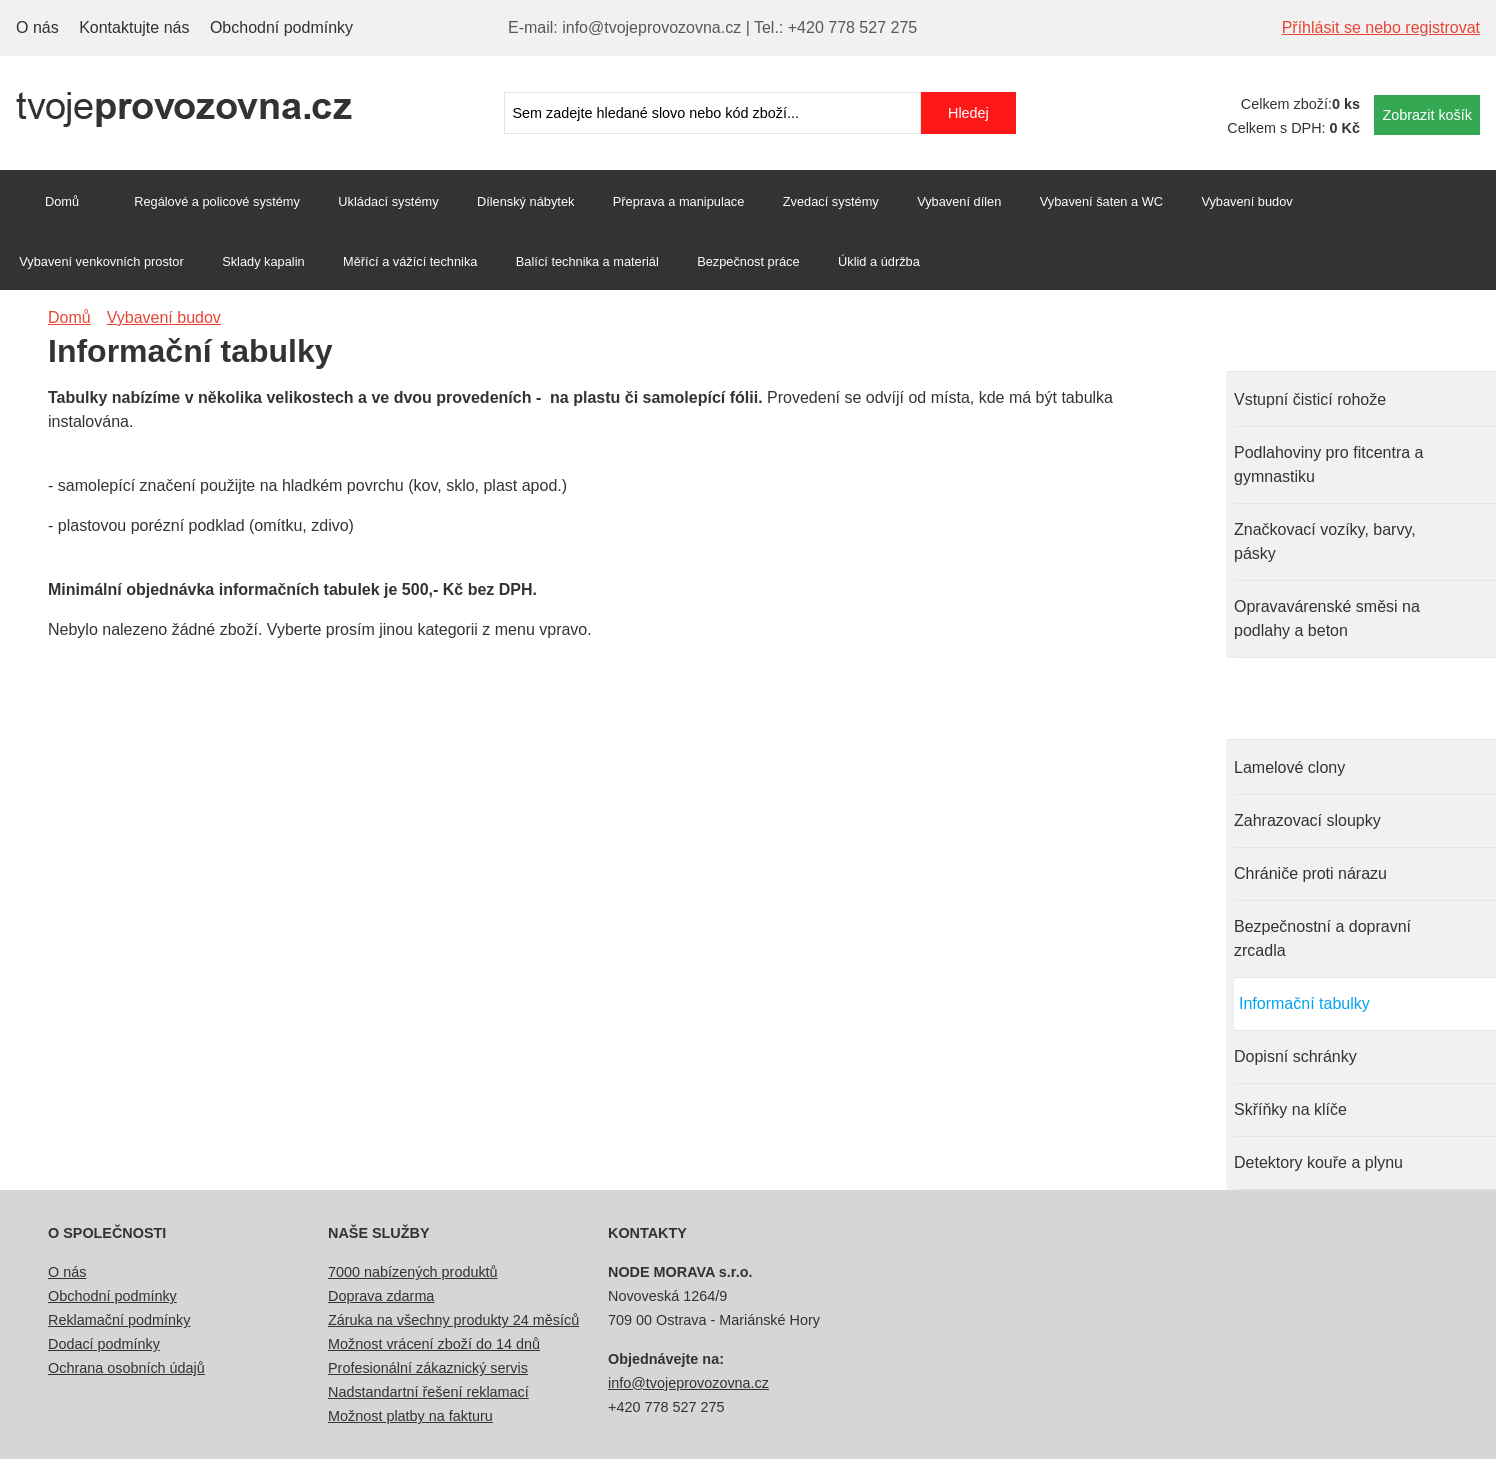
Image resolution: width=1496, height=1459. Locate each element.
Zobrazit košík (1427, 115)
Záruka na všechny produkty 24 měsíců (453, 1320)
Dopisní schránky (1295, 1056)
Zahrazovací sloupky (1307, 820)
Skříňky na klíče (1290, 1109)
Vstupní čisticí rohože (1310, 399)
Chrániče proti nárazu (1310, 873)
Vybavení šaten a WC (1101, 201)
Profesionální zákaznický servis (428, 1368)
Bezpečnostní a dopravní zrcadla (1322, 938)
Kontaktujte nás (134, 27)
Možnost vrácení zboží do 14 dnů (434, 1344)
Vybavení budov (1246, 201)
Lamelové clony (1289, 767)
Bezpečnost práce (748, 261)
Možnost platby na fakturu (410, 1416)
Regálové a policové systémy (217, 201)
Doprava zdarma (381, 1296)
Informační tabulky (1304, 1003)
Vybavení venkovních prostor (101, 261)
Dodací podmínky (104, 1344)
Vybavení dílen (959, 201)
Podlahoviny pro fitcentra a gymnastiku (1328, 464)
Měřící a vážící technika (410, 261)
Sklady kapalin (263, 261)
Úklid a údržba (879, 261)
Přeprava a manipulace (679, 201)
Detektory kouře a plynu (1318, 1162)
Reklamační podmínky (119, 1320)
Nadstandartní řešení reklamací (428, 1392)
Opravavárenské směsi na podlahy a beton (1327, 618)
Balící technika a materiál (587, 261)
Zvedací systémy (831, 201)
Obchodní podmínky (281, 27)
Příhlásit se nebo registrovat (1381, 27)
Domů (62, 201)
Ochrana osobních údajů (126, 1368)
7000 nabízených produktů (413, 1272)
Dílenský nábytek (525, 201)
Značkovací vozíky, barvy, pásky (1325, 541)
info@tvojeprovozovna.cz (688, 1383)
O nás (37, 27)
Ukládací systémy (388, 201)
